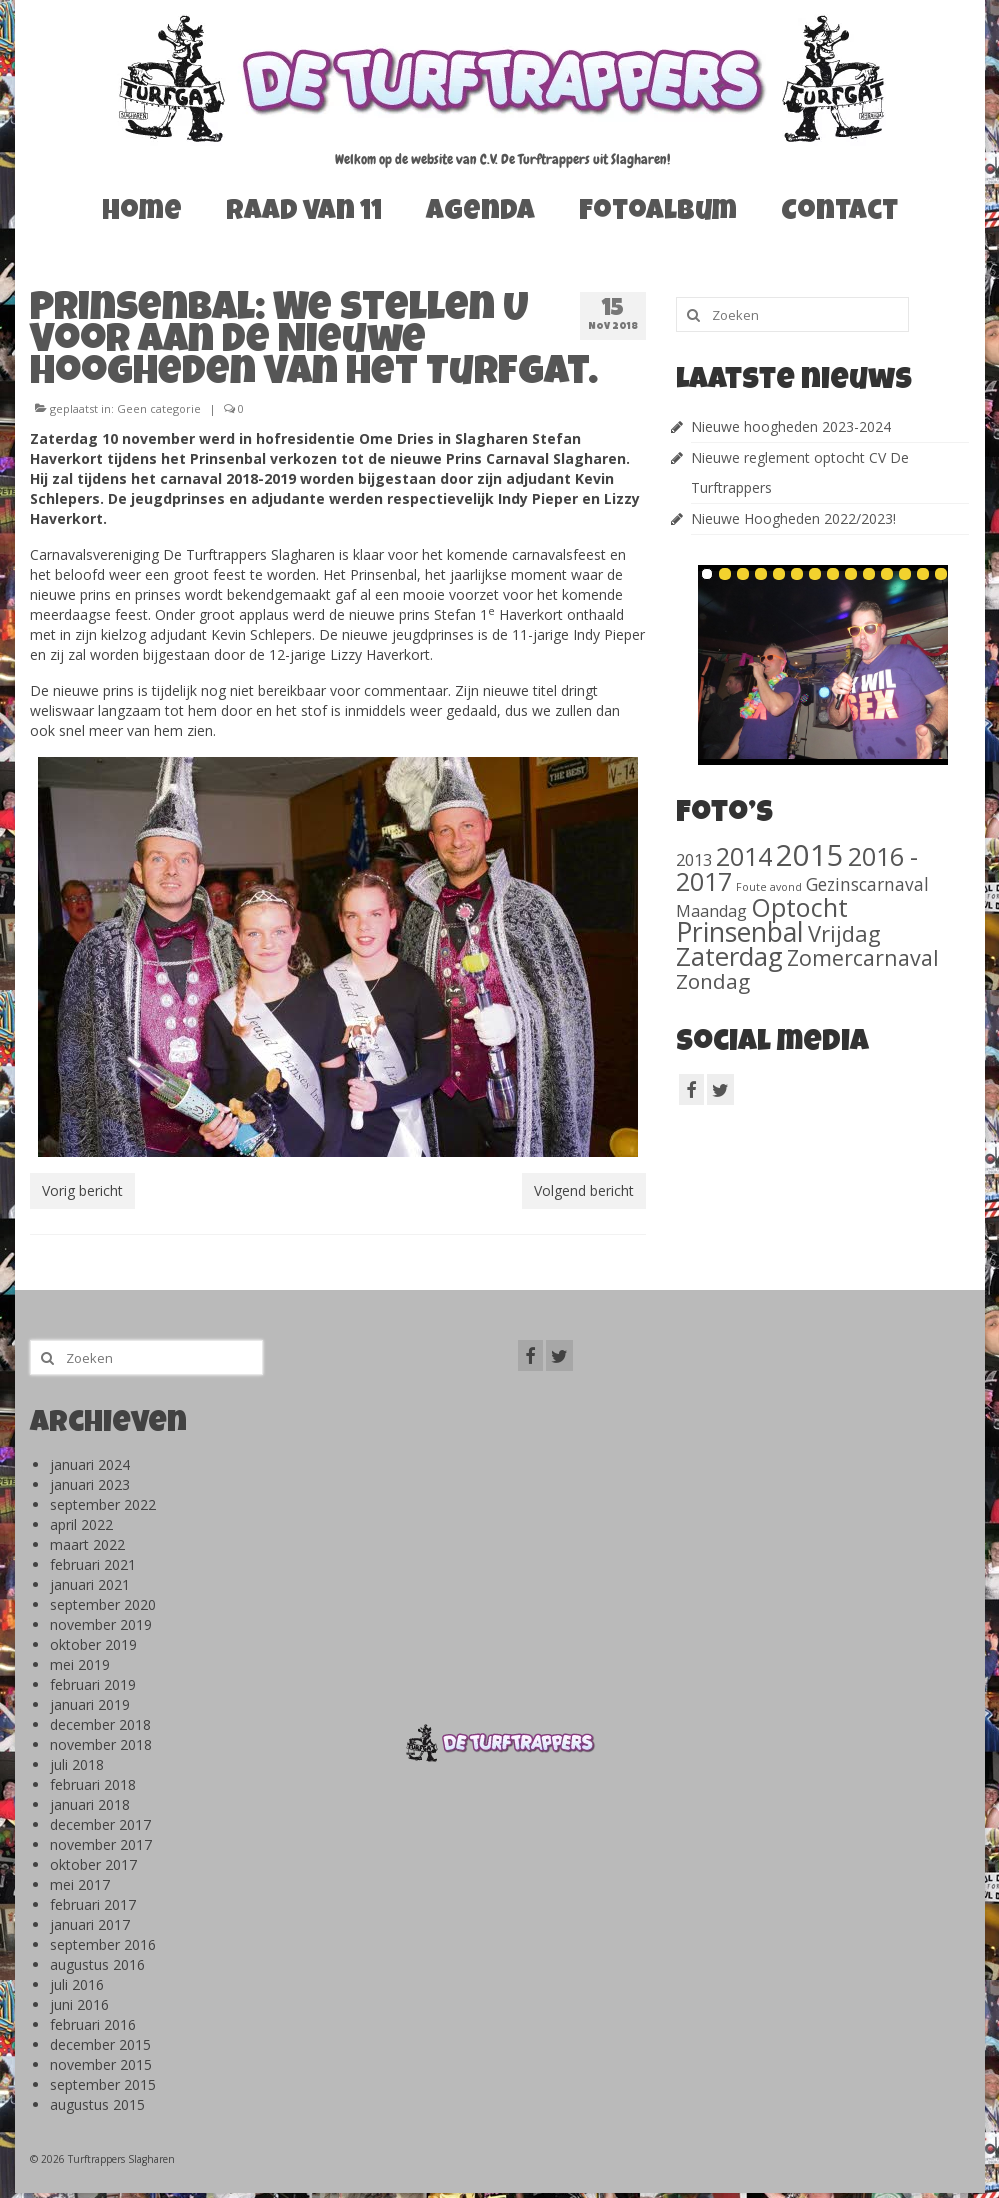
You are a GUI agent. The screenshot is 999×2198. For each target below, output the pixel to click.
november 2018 (101, 1744)
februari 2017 (93, 1904)
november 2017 (101, 1844)
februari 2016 (93, 2024)
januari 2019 (90, 1704)
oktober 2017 (93, 1864)
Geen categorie (159, 408)
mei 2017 (80, 1884)
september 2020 (103, 1604)
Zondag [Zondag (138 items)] (713, 981)
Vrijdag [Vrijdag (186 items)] (844, 933)
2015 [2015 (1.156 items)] (810, 855)
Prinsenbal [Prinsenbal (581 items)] (740, 932)
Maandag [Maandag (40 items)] (711, 911)
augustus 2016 (97, 1964)
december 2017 (100, 1824)
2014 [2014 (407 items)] (744, 856)
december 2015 (100, 2044)
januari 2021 (90, 1584)
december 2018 (100, 1724)
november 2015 (101, 2064)
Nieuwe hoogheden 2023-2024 (791, 426)
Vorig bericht (82, 1190)
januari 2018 (90, 1804)
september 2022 (103, 1504)
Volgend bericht (584, 1190)
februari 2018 (93, 1784)
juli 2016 (77, 1984)
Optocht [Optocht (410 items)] (799, 907)
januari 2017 (90, 1924)
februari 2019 (93, 1684)
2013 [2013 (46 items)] (694, 859)
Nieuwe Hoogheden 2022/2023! (793, 518)
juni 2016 (79, 2004)
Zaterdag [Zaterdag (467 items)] (729, 956)
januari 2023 (90, 1484)
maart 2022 (87, 1544)
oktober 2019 (93, 1644)
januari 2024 (90, 1464)
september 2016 (103, 1944)
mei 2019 (80, 1664)
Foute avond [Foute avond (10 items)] (769, 887)
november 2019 (101, 1624)
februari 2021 (93, 1564)
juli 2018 (77, 1764)
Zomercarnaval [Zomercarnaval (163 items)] (863, 957)
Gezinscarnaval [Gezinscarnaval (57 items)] (867, 884)
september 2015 (103, 2084)
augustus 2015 (97, 2104)
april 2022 (81, 1524)
